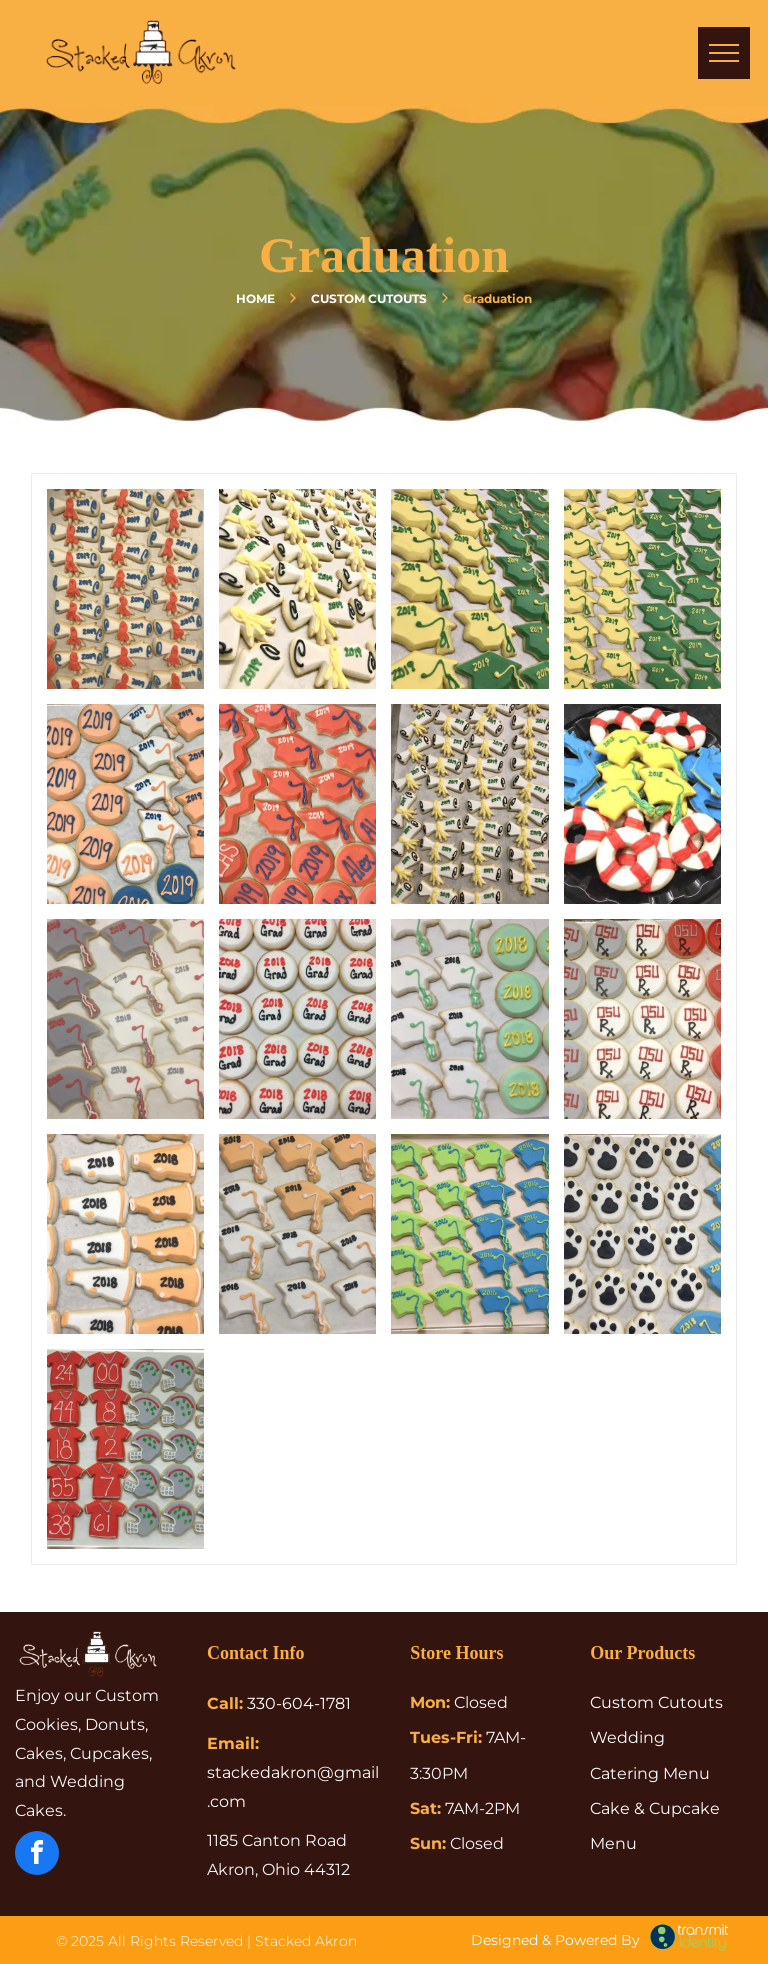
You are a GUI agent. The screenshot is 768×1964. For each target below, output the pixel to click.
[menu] (724, 53)
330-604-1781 (299, 1703)
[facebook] (37, 1855)
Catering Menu (650, 1773)
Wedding (627, 1737)
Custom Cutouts (656, 1702)
